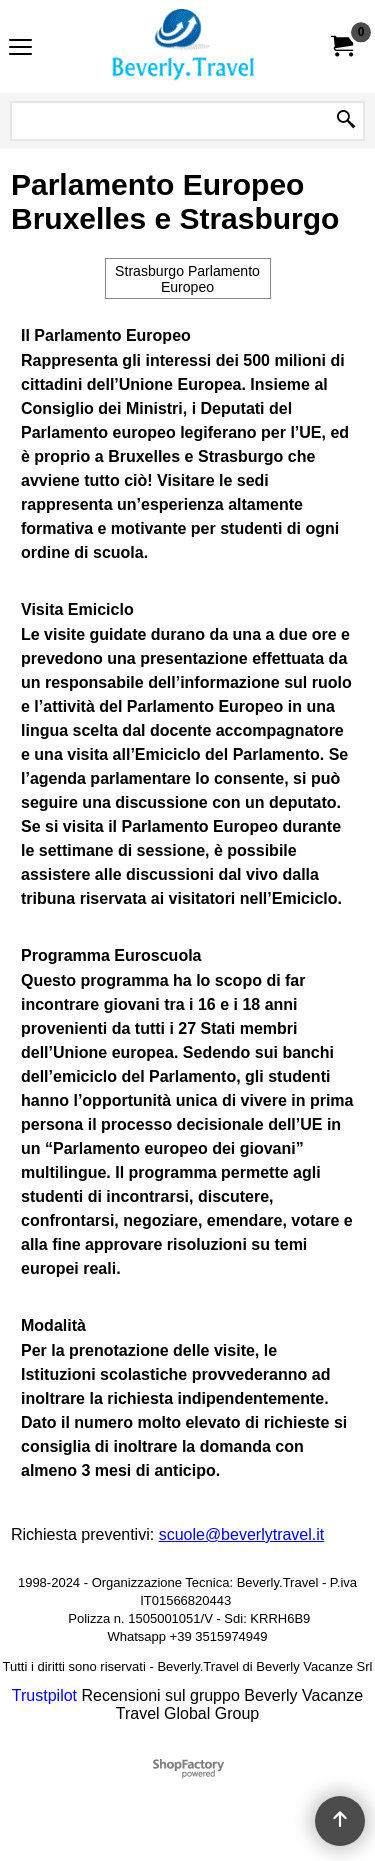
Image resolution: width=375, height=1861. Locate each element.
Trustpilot (44, 1695)
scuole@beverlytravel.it (242, 1534)
